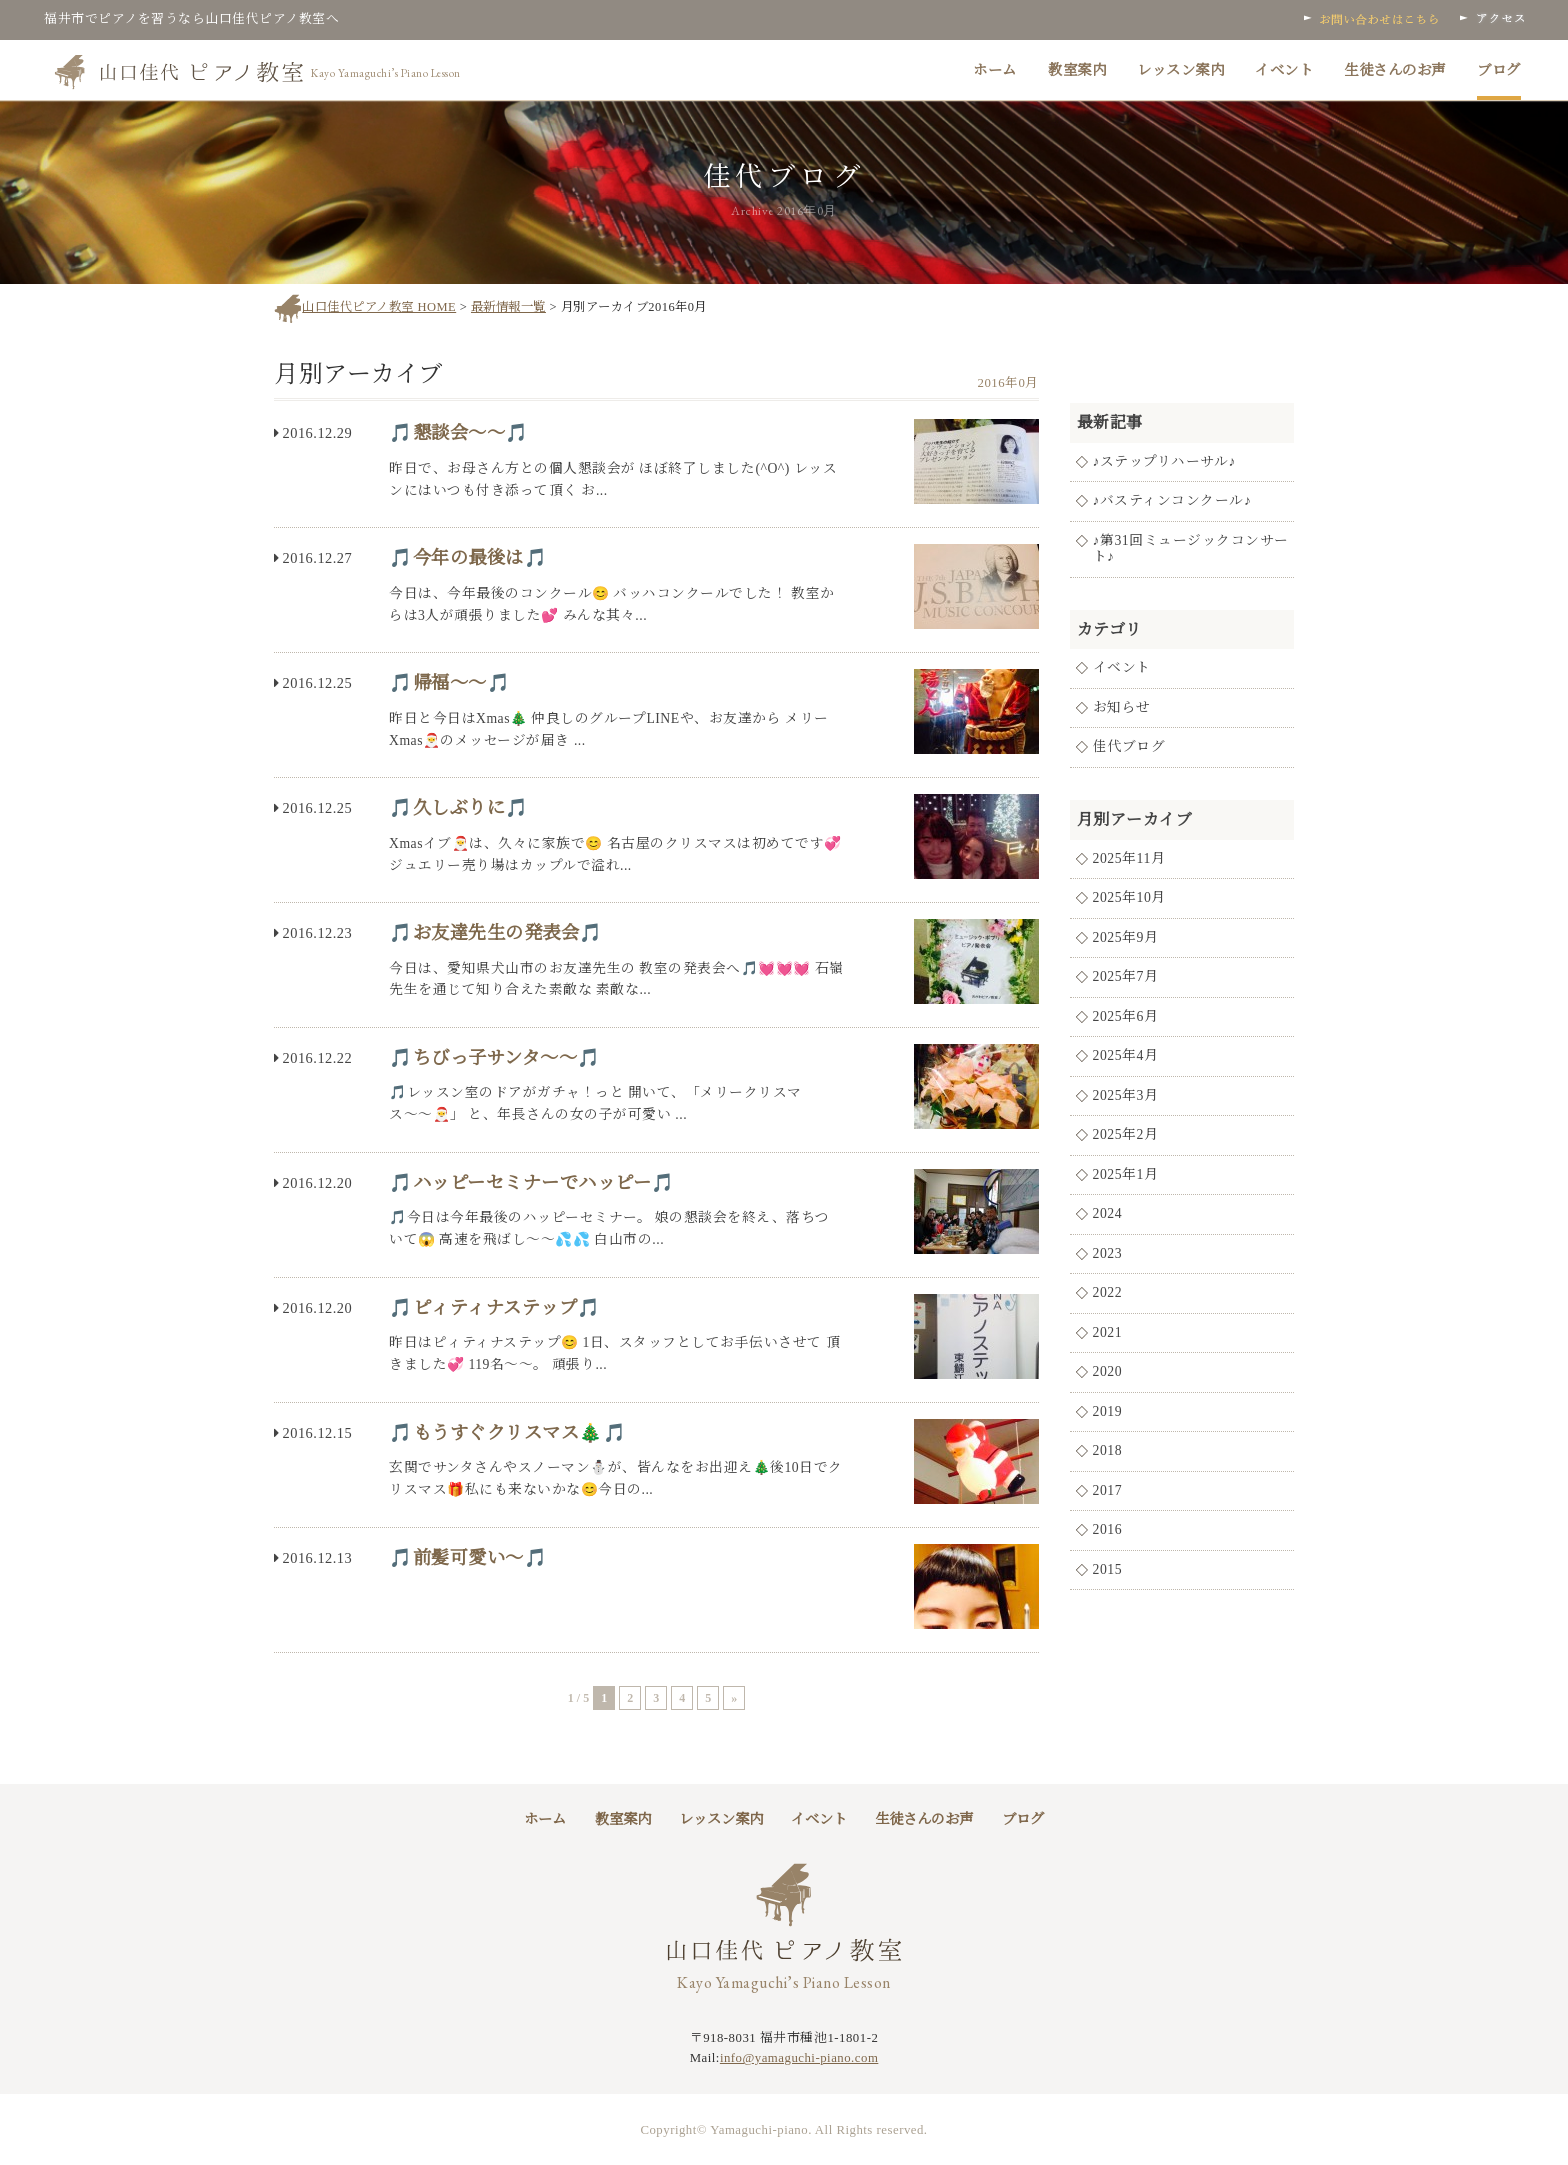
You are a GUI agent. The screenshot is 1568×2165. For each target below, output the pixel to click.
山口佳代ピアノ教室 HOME (381, 306)
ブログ (1499, 70)
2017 (1108, 1489)
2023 (1108, 1252)
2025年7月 (1126, 975)
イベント (1284, 70)
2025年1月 (1126, 1173)
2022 (1108, 1291)
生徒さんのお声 (1395, 70)
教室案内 (1077, 70)
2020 (1108, 1370)
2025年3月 (1126, 1094)
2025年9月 (1126, 936)
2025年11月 (1129, 857)
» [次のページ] (734, 1697)
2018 (1108, 1449)
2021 (1108, 1331)
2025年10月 (1129, 896)
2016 (1108, 1528)
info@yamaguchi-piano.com (799, 2057)
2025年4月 (1126, 1054)
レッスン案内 (1180, 70)
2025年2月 (1126, 1133)
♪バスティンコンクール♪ (1172, 499)
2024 (1108, 1212)
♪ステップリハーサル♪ (1164, 460)
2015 (1108, 1568)
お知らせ (1122, 706)
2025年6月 (1126, 1015)
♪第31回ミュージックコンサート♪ (1191, 548)
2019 (1108, 1410)
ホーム (995, 70)
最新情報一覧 (510, 306)
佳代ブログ (1129, 745)
